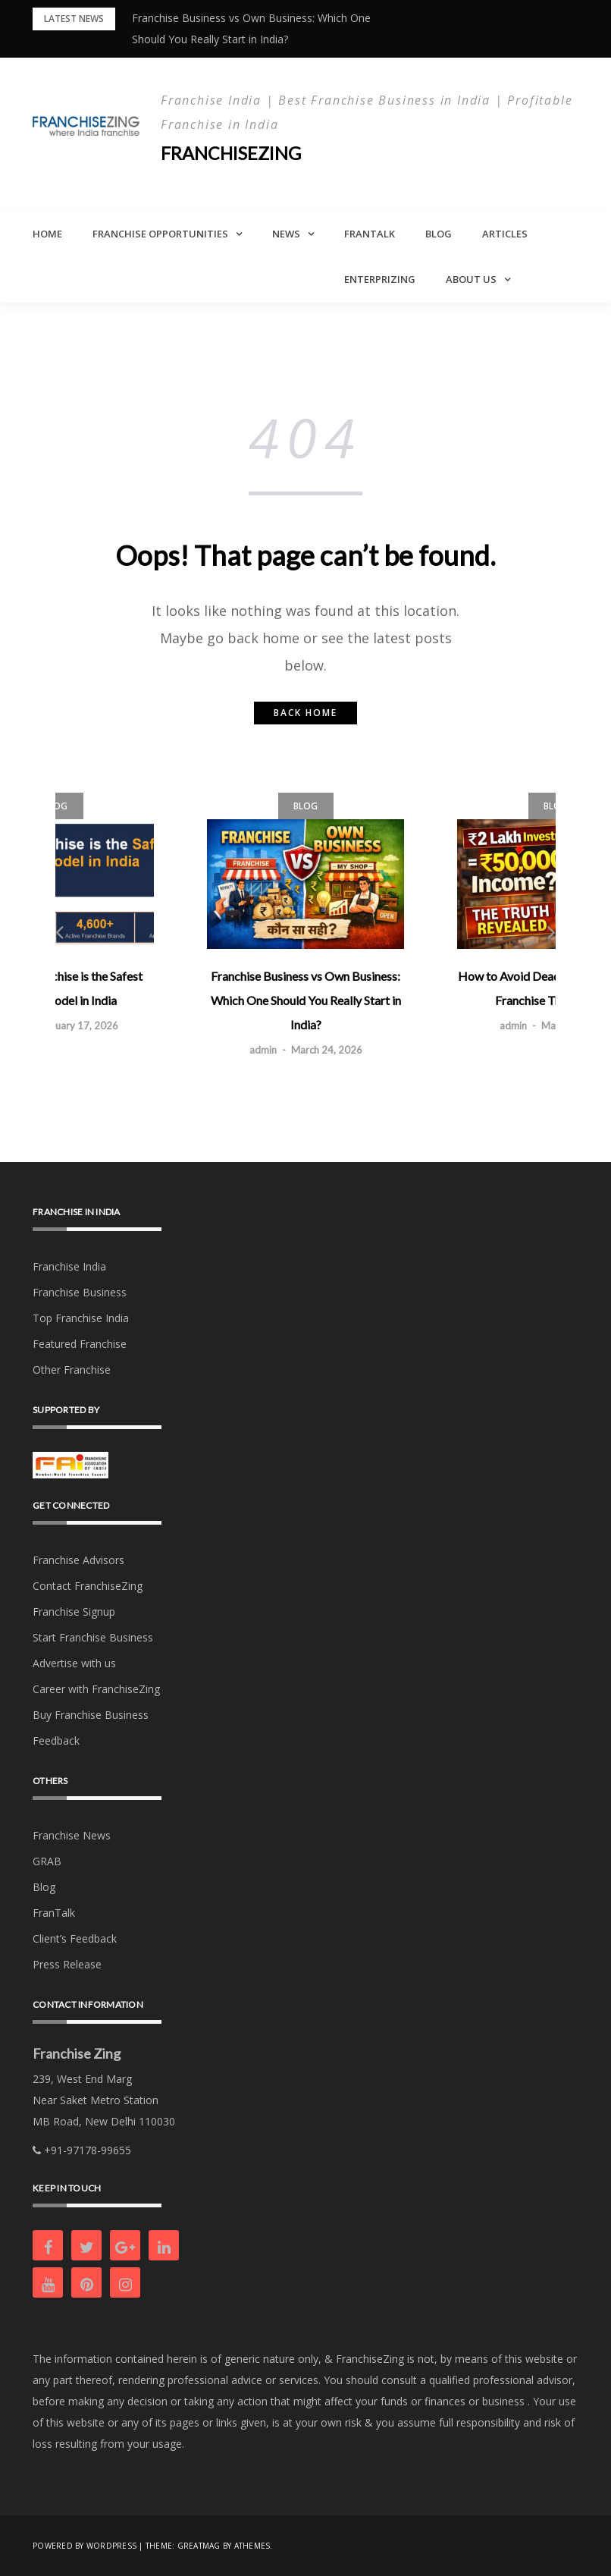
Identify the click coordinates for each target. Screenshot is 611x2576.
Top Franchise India (81, 1317)
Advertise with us (74, 1662)
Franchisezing (232, 153)
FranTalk (369, 233)
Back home (305, 712)
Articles (505, 233)
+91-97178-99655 (82, 2150)
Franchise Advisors (78, 1559)
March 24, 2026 (326, 1050)
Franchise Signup (74, 1611)
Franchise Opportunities (160, 233)
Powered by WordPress (84, 2545)
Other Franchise (72, 1369)
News (286, 233)
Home (47, 233)
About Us (471, 279)
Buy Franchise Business (91, 1714)
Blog (438, 233)
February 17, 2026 (76, 1025)
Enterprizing (379, 279)
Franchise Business (80, 1291)
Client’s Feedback (75, 1937)
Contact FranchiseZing (88, 1585)
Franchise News (72, 1834)
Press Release (67, 1963)
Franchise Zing (77, 2052)
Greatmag (199, 2545)
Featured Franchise (80, 1343)
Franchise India (69, 1265)
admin (263, 1050)
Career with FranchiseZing (96, 1688)
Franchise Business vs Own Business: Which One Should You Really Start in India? (306, 1000)
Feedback (56, 1740)
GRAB (47, 1860)
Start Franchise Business (93, 1636)
